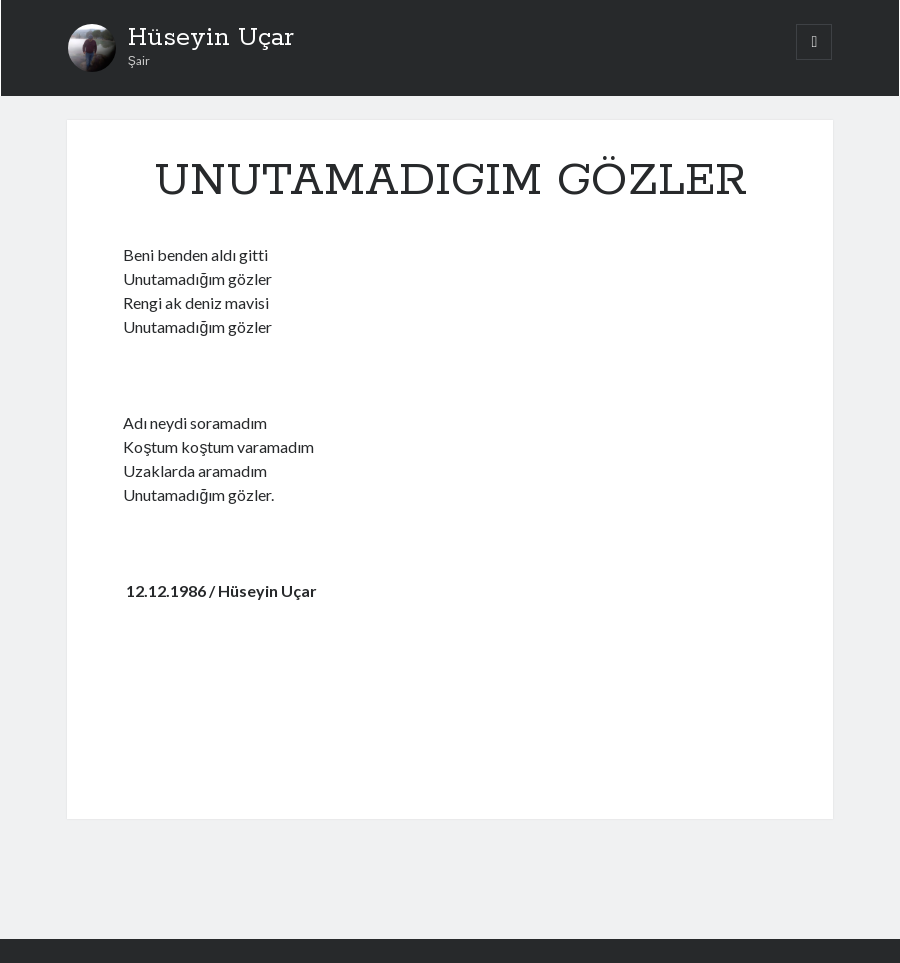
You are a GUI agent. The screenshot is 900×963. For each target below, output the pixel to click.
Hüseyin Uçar (211, 38)
